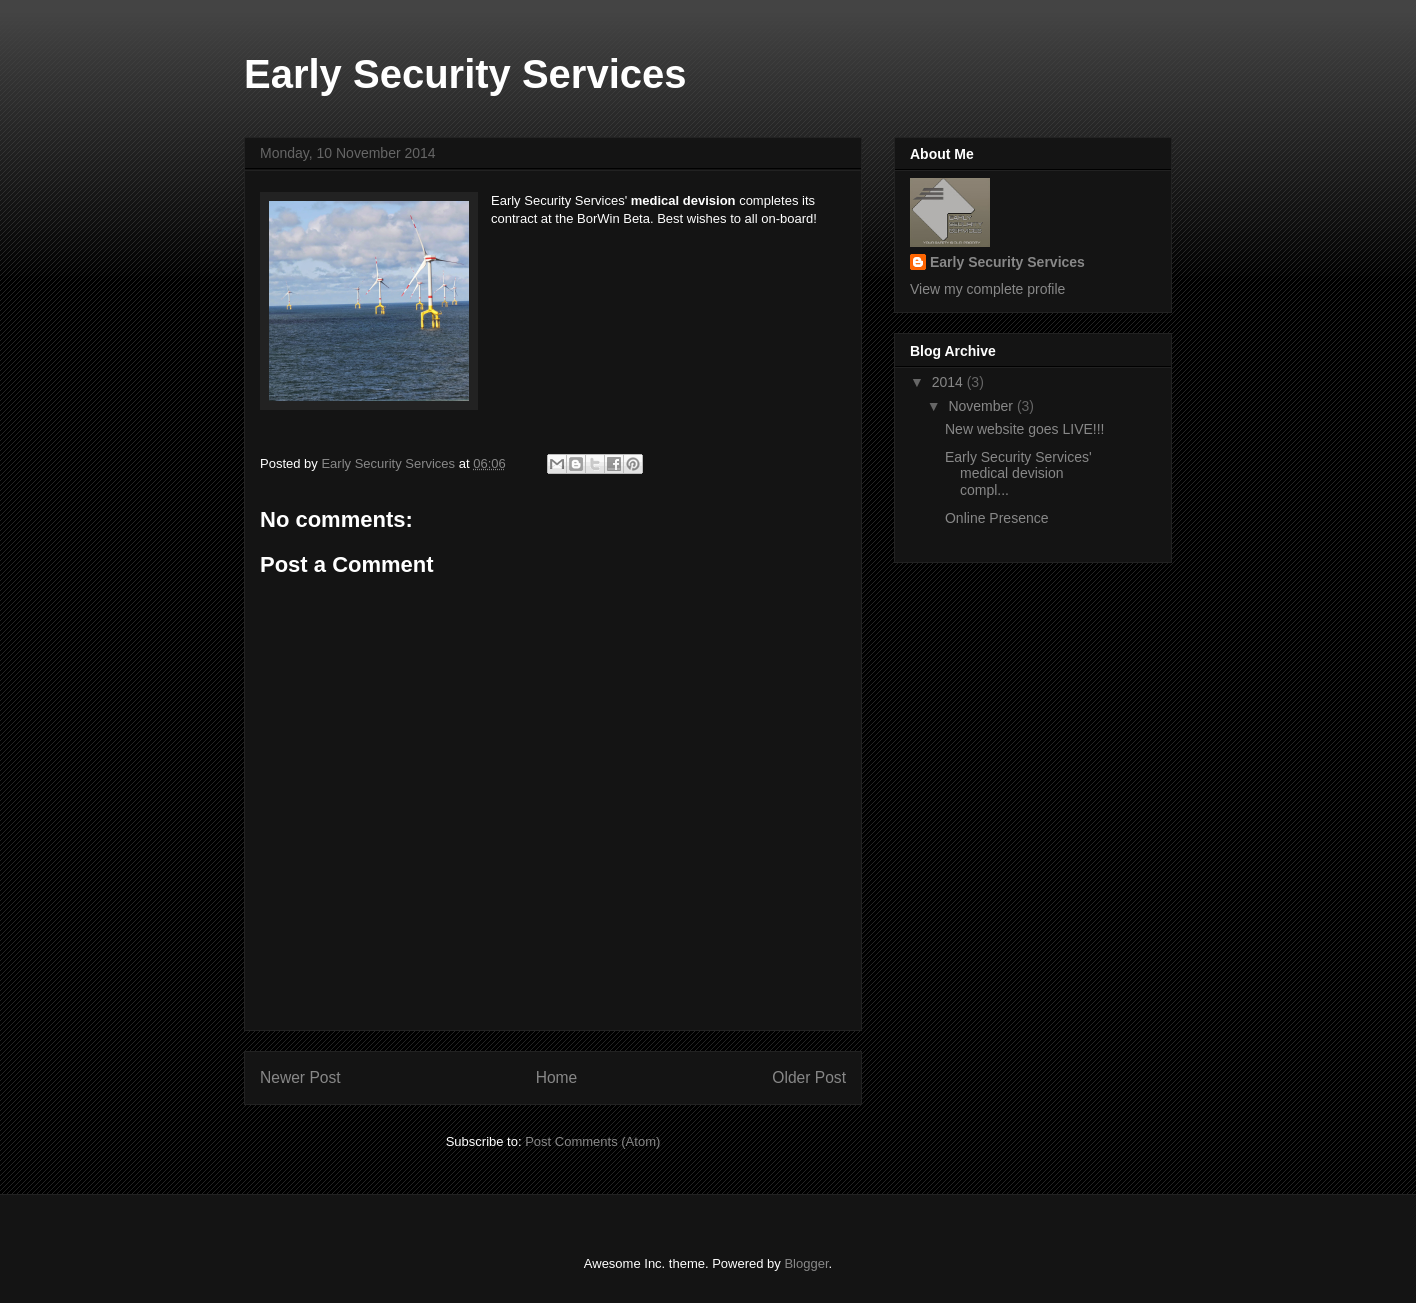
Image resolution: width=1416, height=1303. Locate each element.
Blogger (806, 1263)
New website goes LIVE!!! (1025, 429)
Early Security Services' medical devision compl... (1018, 474)
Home (557, 1077)
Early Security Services (465, 74)
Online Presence (997, 518)
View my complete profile (987, 289)
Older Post (809, 1077)
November (982, 406)
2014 (949, 382)
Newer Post (300, 1077)
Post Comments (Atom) (592, 1141)
